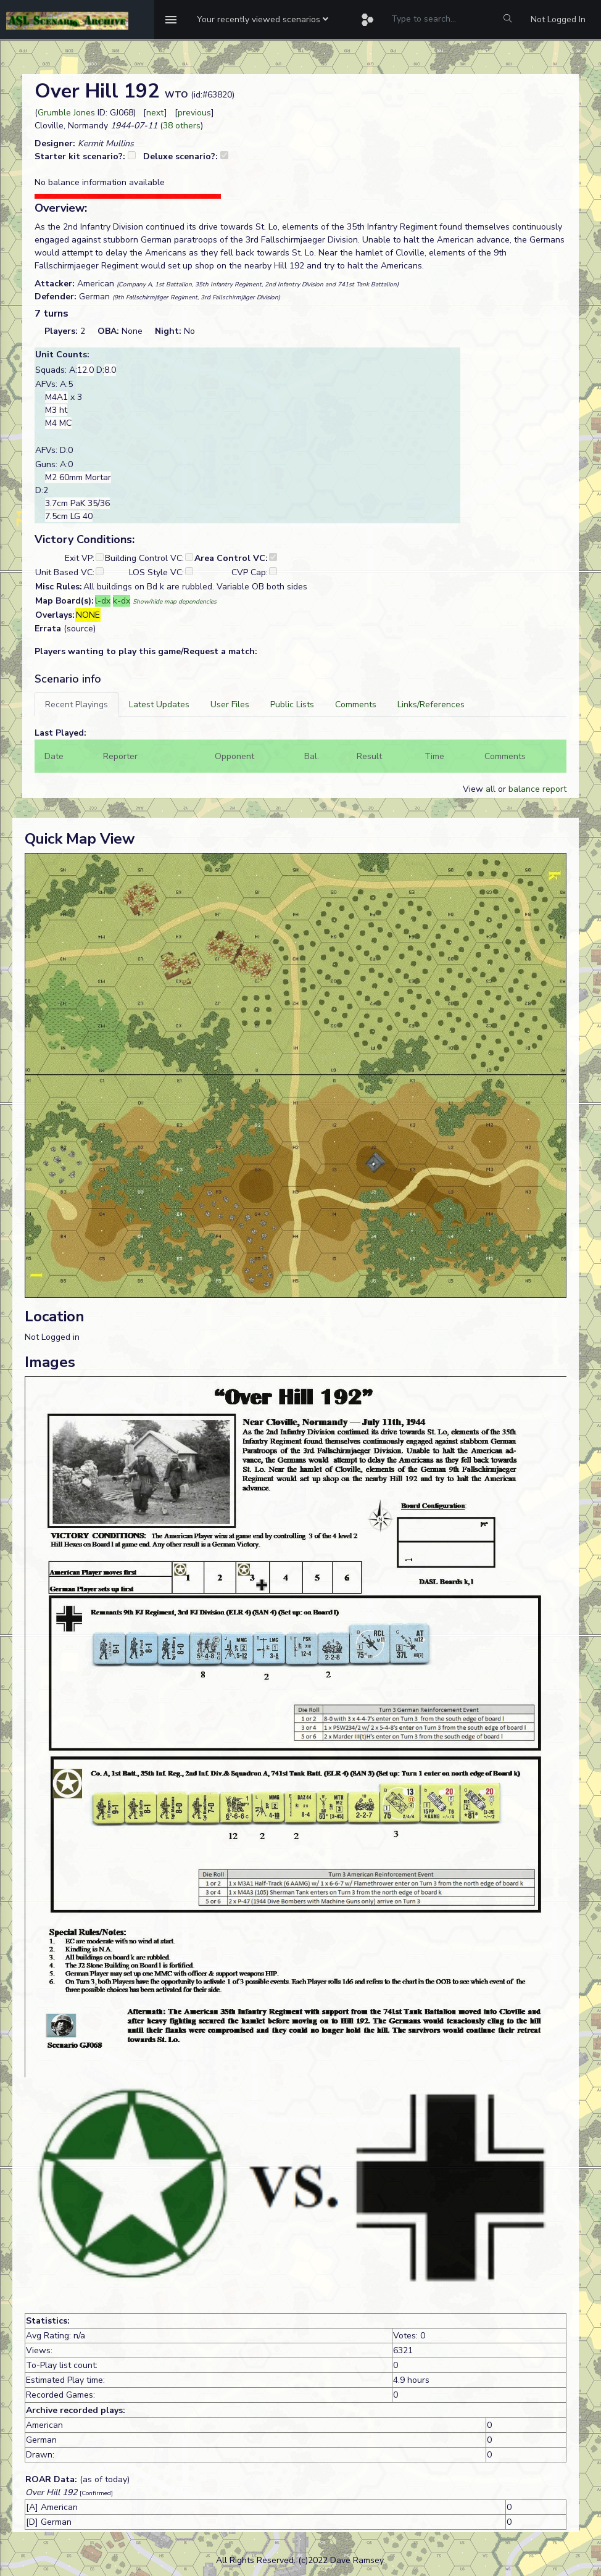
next (155, 112)
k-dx (121, 601)
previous (194, 112)
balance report (537, 789)
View (474, 789)
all (490, 789)
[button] (263, 19)
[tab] (76, 704)
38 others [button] (182, 125)
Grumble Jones (66, 112)
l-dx (102, 601)
